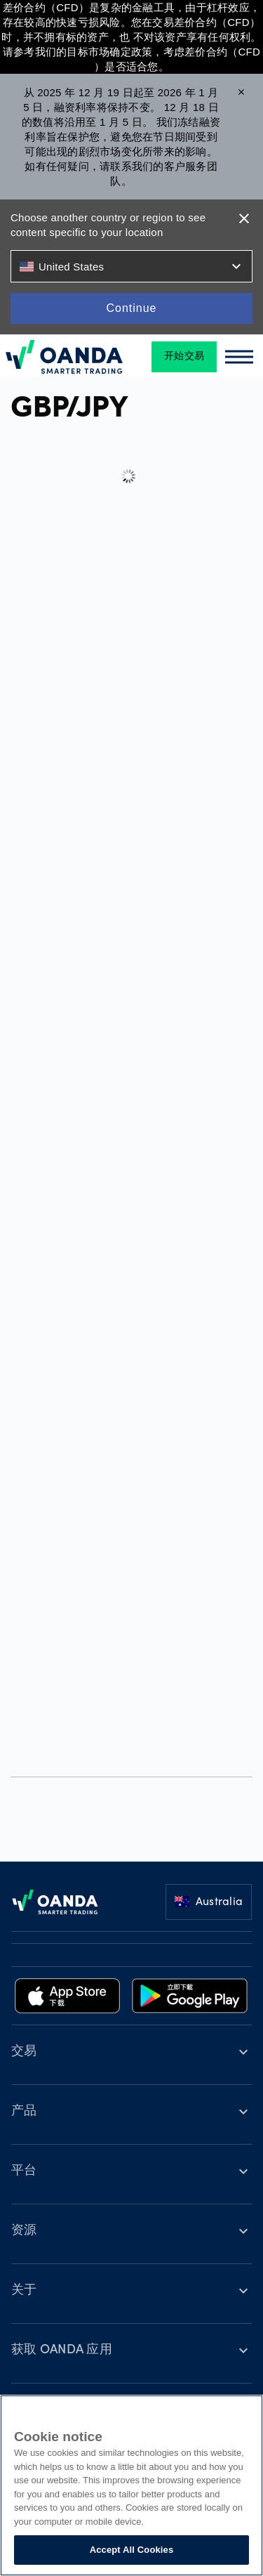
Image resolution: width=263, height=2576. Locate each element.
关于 (24, 2290)
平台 (24, 2171)
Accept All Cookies (132, 2549)
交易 (24, 2052)
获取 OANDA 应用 (61, 2350)
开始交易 (184, 357)
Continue (131, 308)
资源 (24, 2231)
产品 (24, 2111)
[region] (131, 2485)
